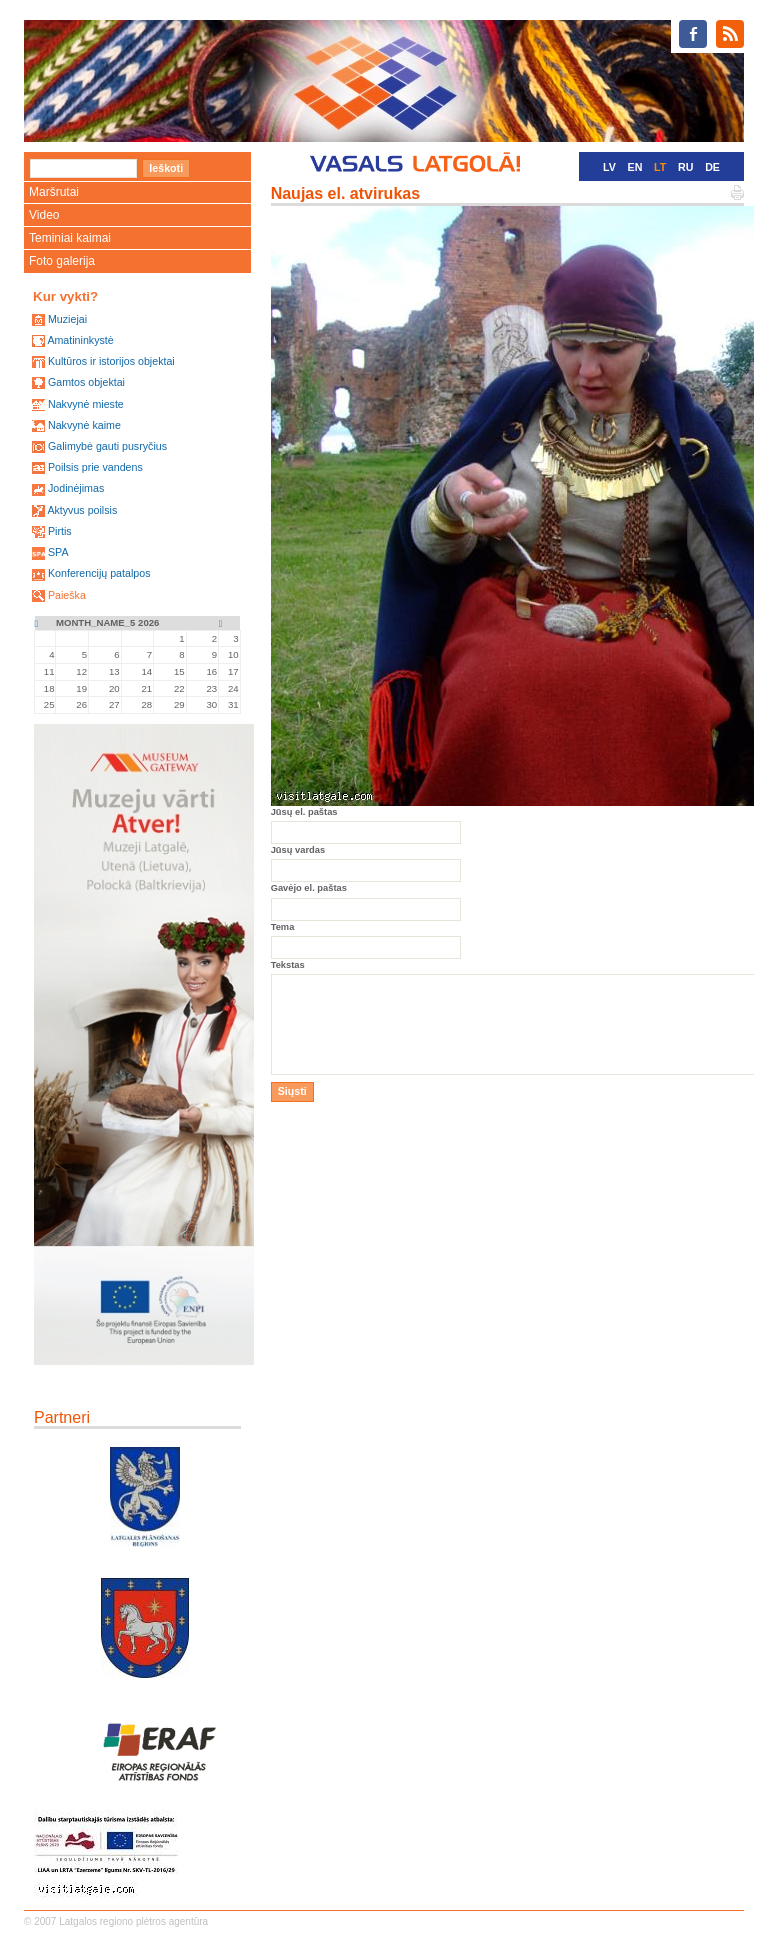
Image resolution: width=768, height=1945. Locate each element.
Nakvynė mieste (86, 404)
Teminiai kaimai (70, 238)
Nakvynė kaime (84, 425)
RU (685, 167)
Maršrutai (54, 192)
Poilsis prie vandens (95, 467)
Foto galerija (62, 261)
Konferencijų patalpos (99, 573)
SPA (58, 552)
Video (44, 215)
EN (635, 167)
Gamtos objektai (86, 382)
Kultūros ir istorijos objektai (111, 361)
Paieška (67, 595)
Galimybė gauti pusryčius (107, 446)
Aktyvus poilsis (82, 510)
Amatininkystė (80, 340)
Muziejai (67, 319)
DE (712, 167)
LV (609, 167)
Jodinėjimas (76, 488)
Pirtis (60, 531)
